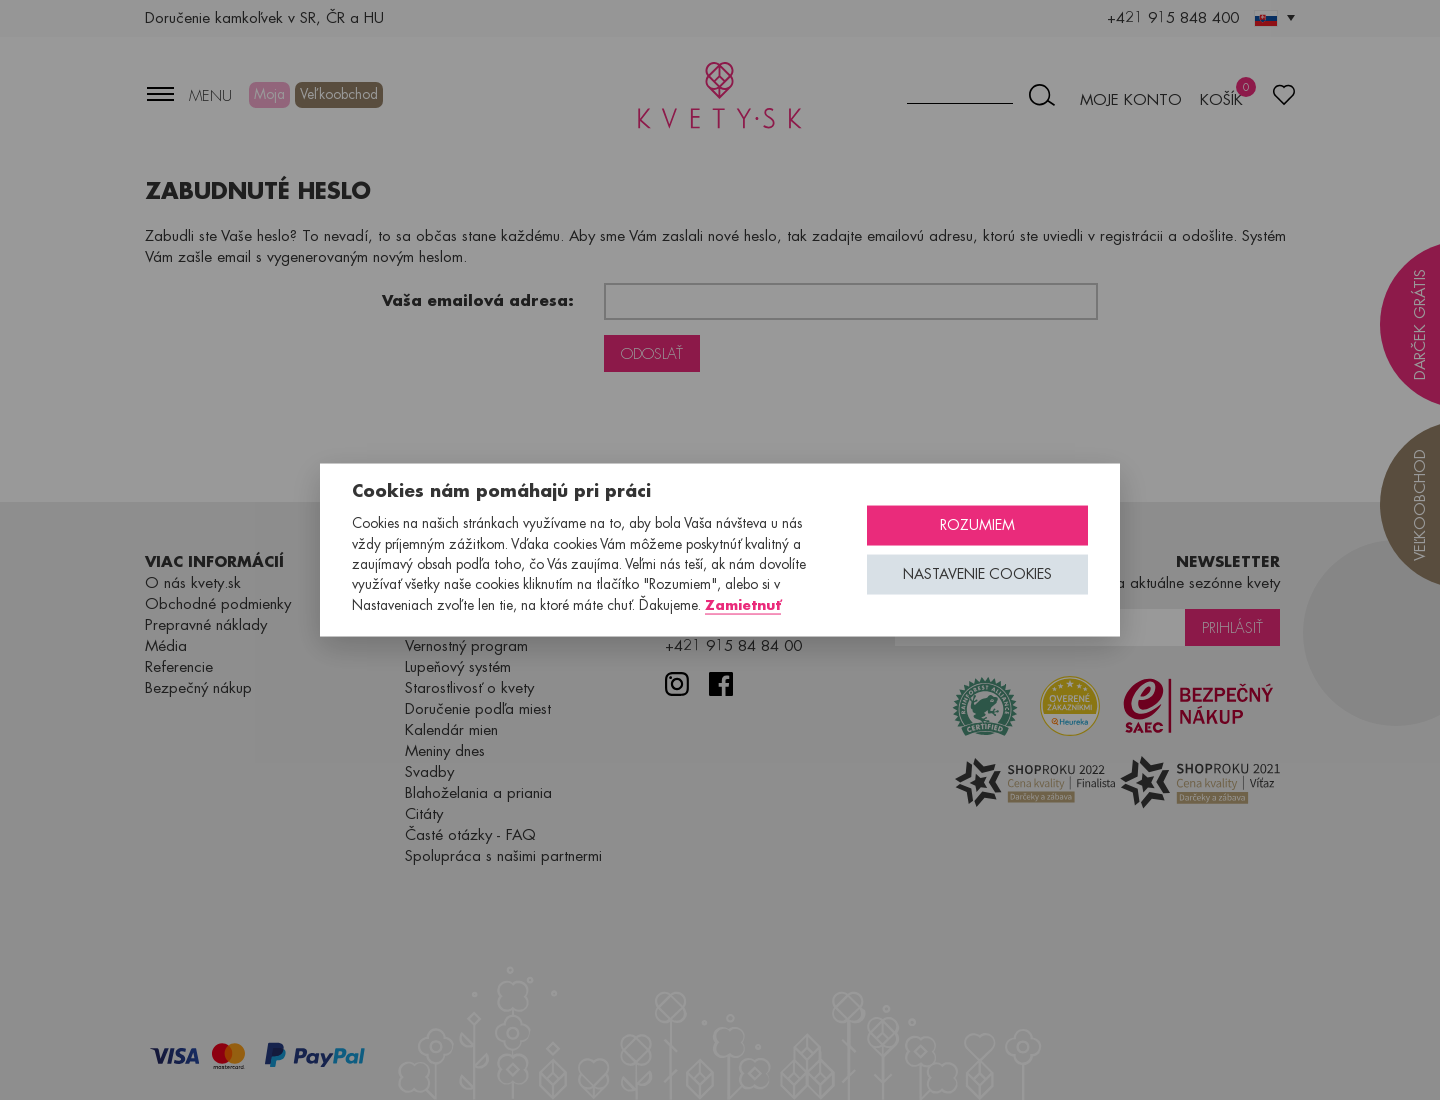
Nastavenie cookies (977, 574)
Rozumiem (977, 525)
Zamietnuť (743, 604)
